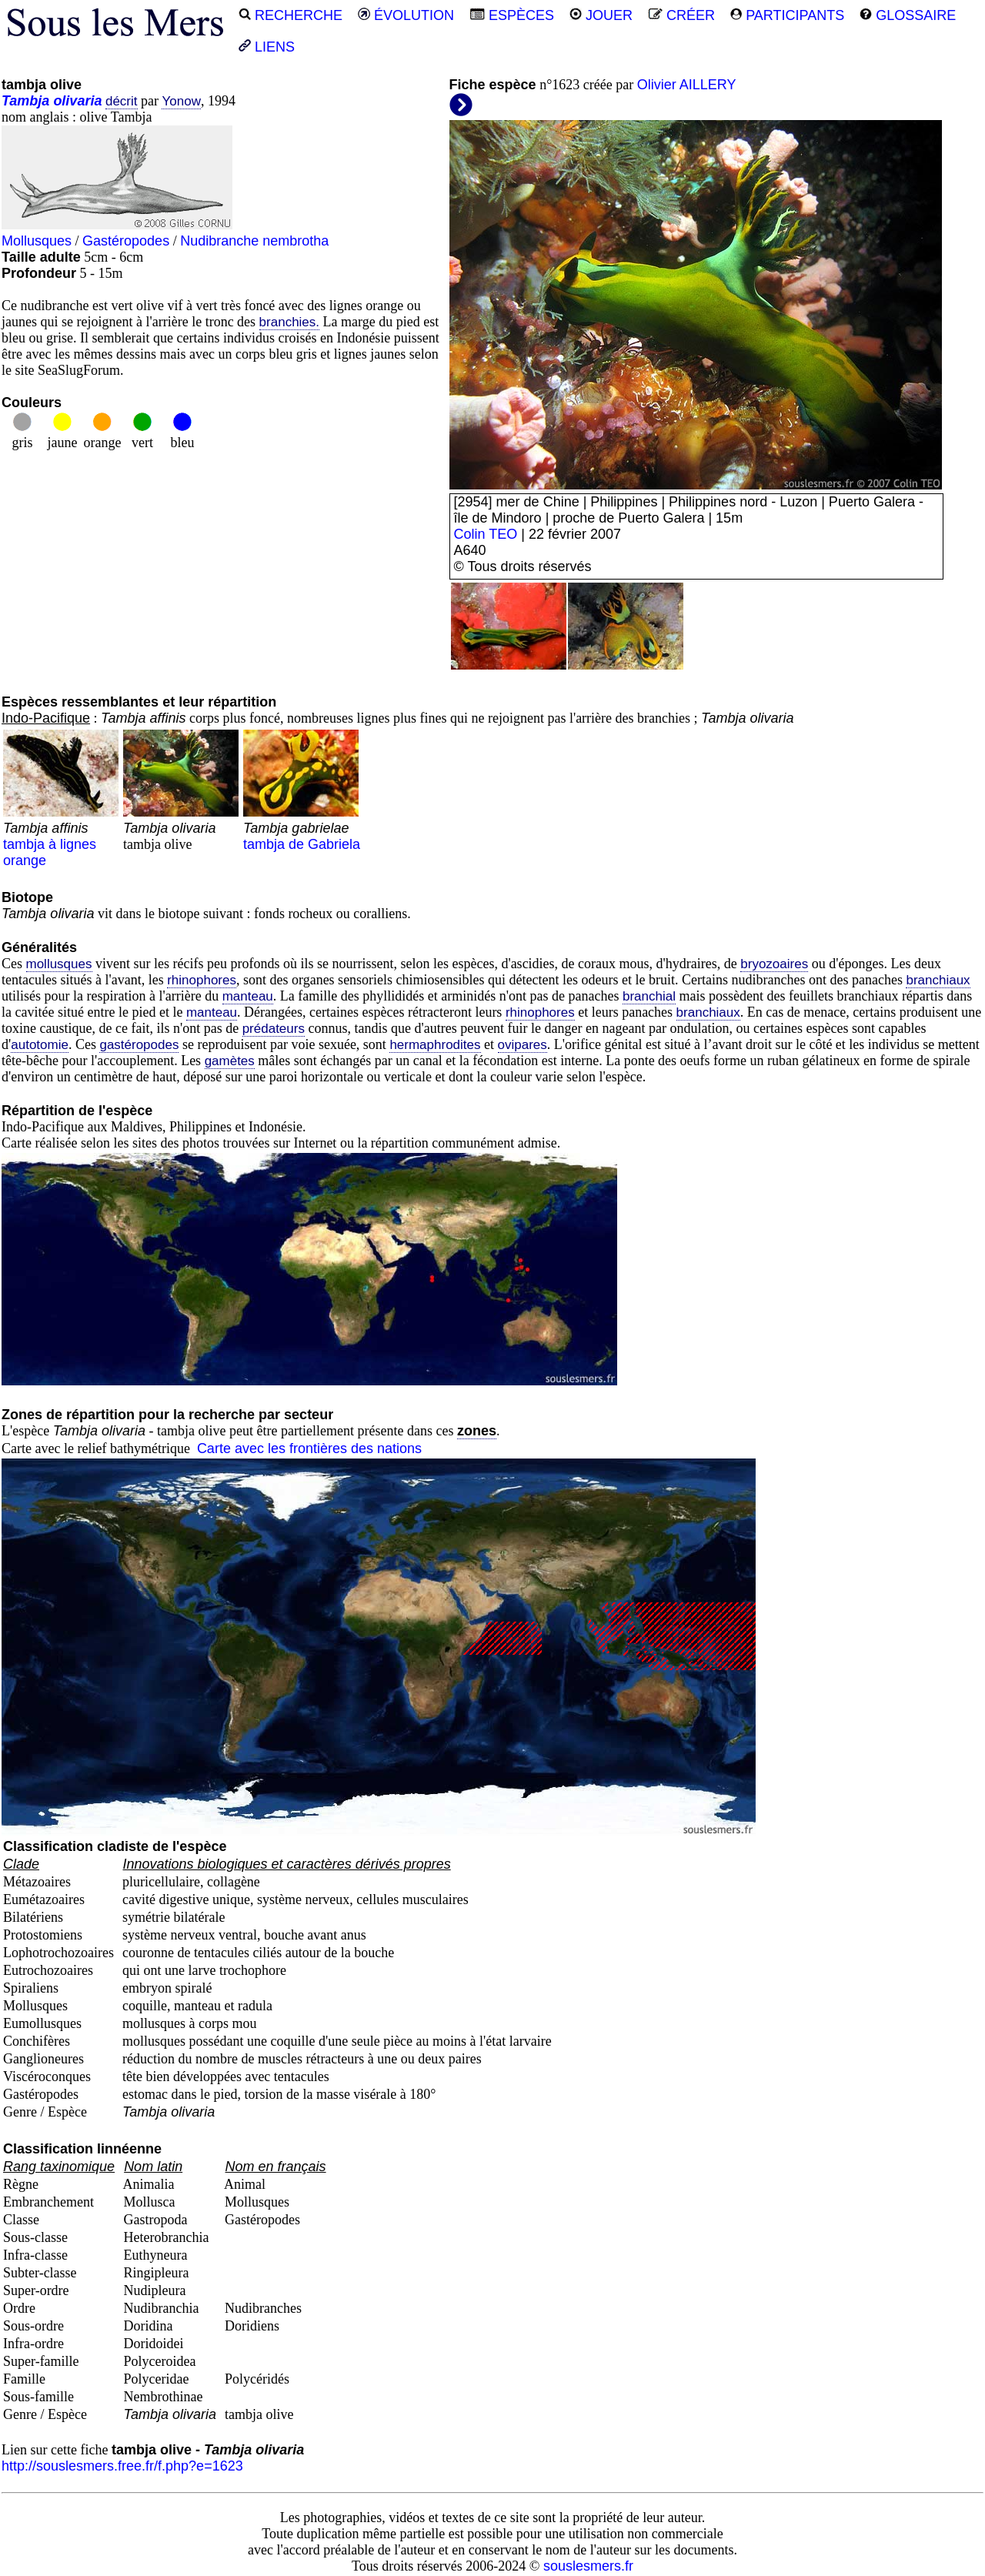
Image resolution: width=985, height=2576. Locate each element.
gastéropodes (139, 1044)
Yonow (181, 101)
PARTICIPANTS (787, 15)
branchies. (289, 322)
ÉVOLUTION (406, 15)
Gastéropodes (125, 241)
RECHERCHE (290, 15)
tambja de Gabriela (301, 828)
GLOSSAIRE (908, 15)
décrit (121, 101)
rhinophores (201, 980)
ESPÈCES (511, 15)
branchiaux (938, 980)
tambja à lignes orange (61, 836)
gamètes (230, 1061)
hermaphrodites (434, 1044)
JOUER (601, 15)
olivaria (77, 101)
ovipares (522, 1044)
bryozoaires (774, 964)
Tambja (25, 101)
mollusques (59, 964)
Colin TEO (486, 534)
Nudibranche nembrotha (254, 241)
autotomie (39, 1044)
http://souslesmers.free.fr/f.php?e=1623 (122, 2466)
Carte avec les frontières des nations (309, 1448)
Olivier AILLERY (686, 84)
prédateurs (273, 1028)
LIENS (267, 47)
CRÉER (681, 15)
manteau (247, 996)
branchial (649, 996)
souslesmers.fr (588, 2566)
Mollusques (37, 241)
